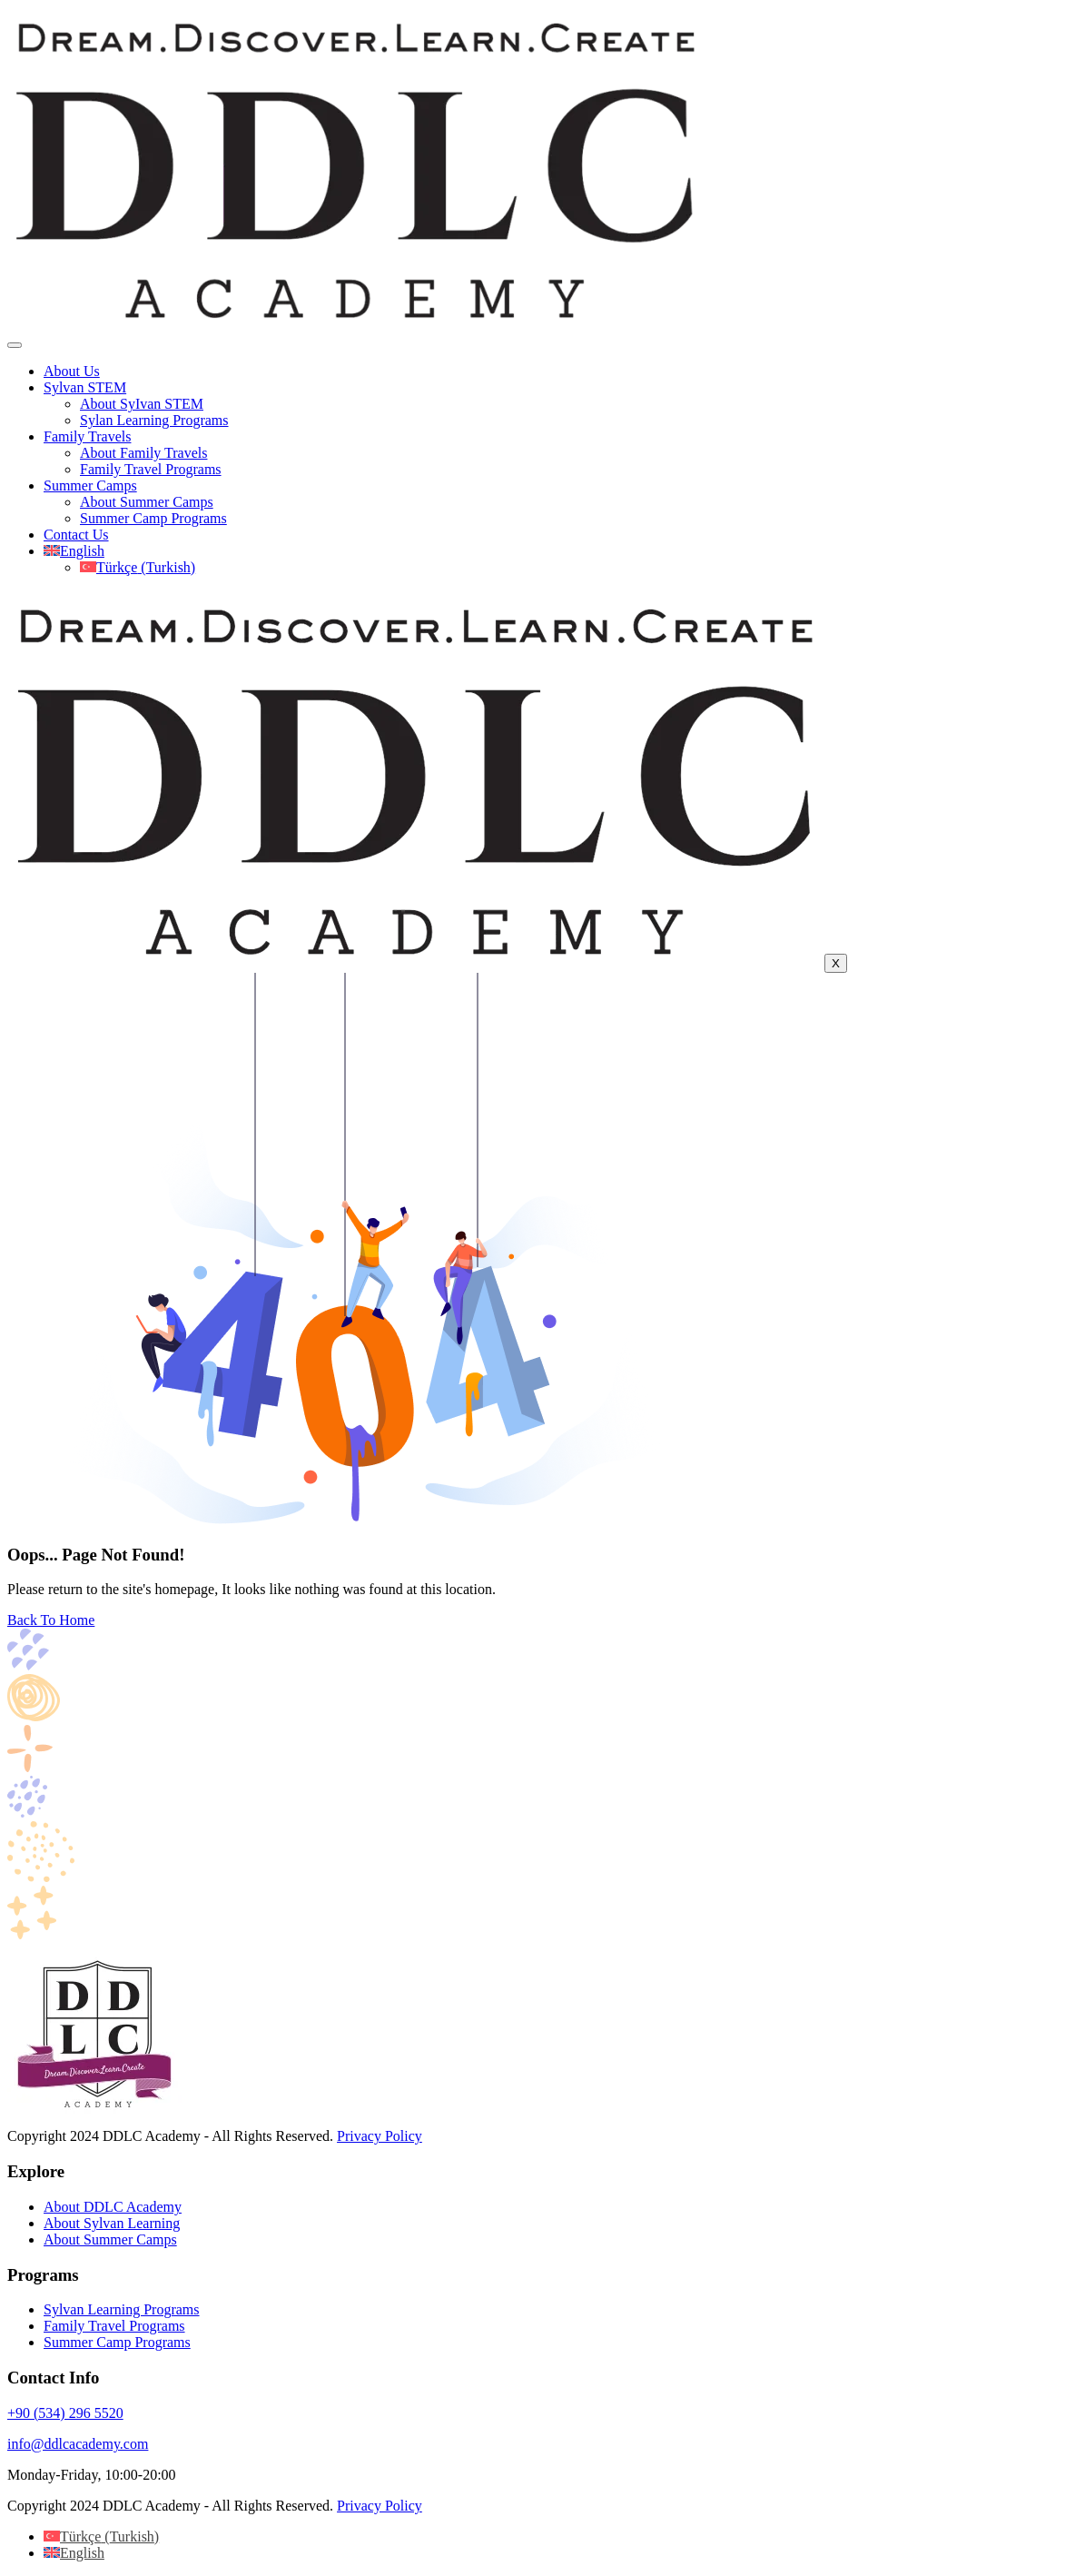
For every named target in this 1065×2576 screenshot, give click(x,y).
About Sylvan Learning (112, 2223)
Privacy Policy (379, 2136)
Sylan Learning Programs (154, 420)
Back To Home (50, 1620)
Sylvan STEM (85, 387)
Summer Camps (90, 485)
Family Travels (87, 436)
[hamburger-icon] (14, 345)
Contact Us (76, 534)
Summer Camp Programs (153, 518)
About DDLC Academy (113, 2206)
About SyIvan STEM (141, 403)
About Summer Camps (146, 502)
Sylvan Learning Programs (122, 2309)
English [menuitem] (82, 2553)
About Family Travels (143, 453)
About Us (72, 371)
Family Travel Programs (151, 469)
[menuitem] (74, 551)
